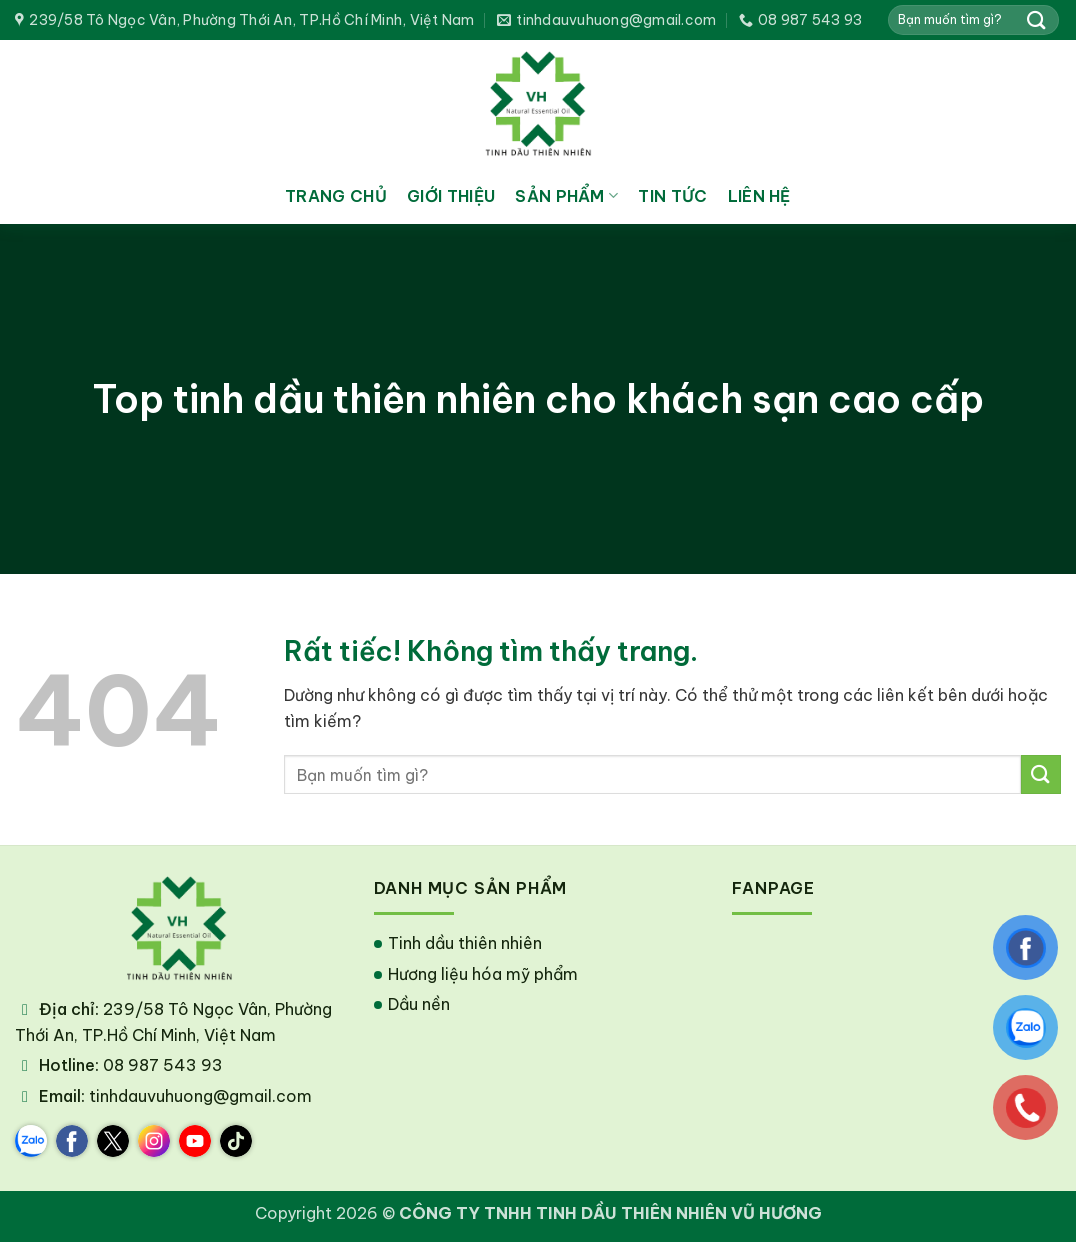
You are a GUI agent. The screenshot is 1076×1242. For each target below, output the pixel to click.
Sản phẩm (566, 196)
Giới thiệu (451, 196)
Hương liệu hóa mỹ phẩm (483, 974)
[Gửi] (1037, 19)
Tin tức (672, 196)
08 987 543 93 (163, 1065)
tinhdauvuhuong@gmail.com (200, 1096)
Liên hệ (759, 196)
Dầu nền (419, 1004)
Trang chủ (336, 196)
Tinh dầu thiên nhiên (465, 943)
